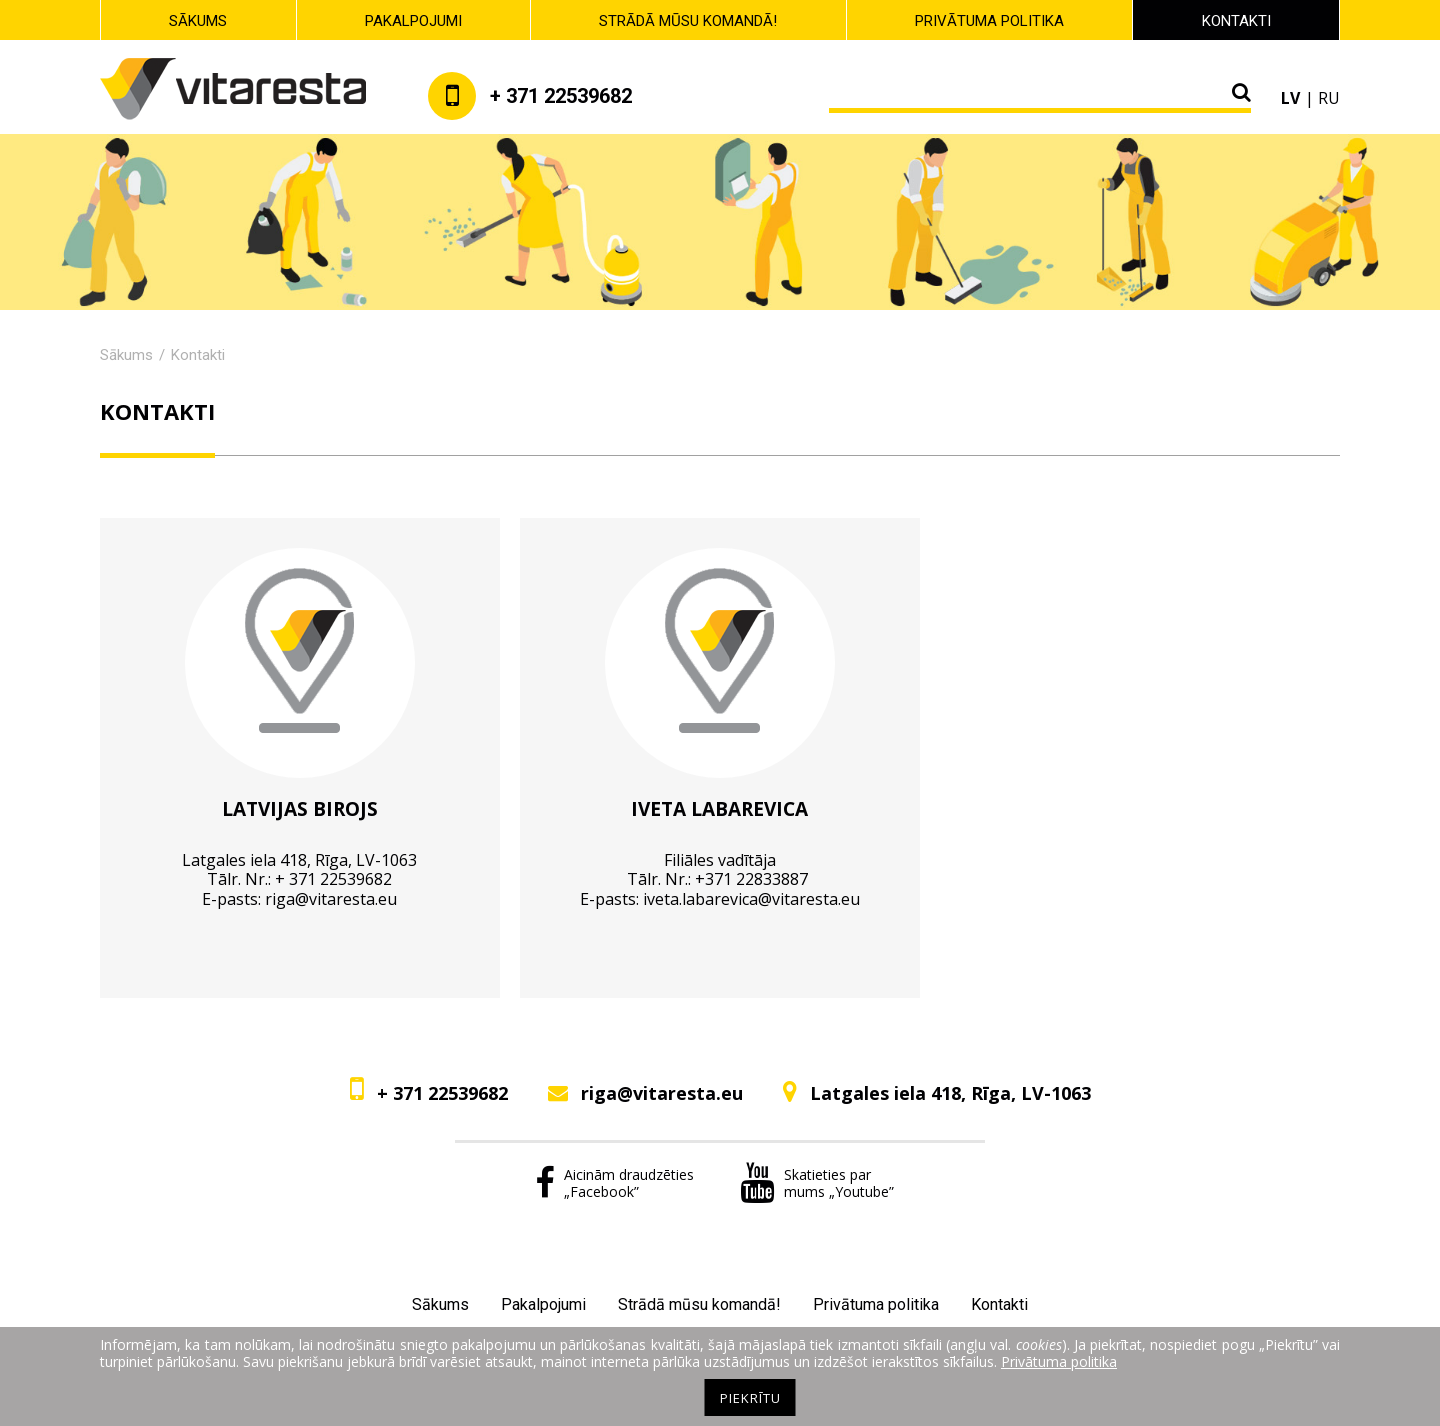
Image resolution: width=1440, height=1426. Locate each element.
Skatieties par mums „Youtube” (817, 1183)
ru (1329, 98)
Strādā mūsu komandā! (688, 21)
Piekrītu (750, 1398)
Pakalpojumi (413, 21)
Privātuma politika (989, 21)
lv (1290, 98)
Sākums (198, 21)
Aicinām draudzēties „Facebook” (614, 1183)
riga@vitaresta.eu (331, 899)
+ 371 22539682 (442, 1093)
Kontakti (1236, 21)
